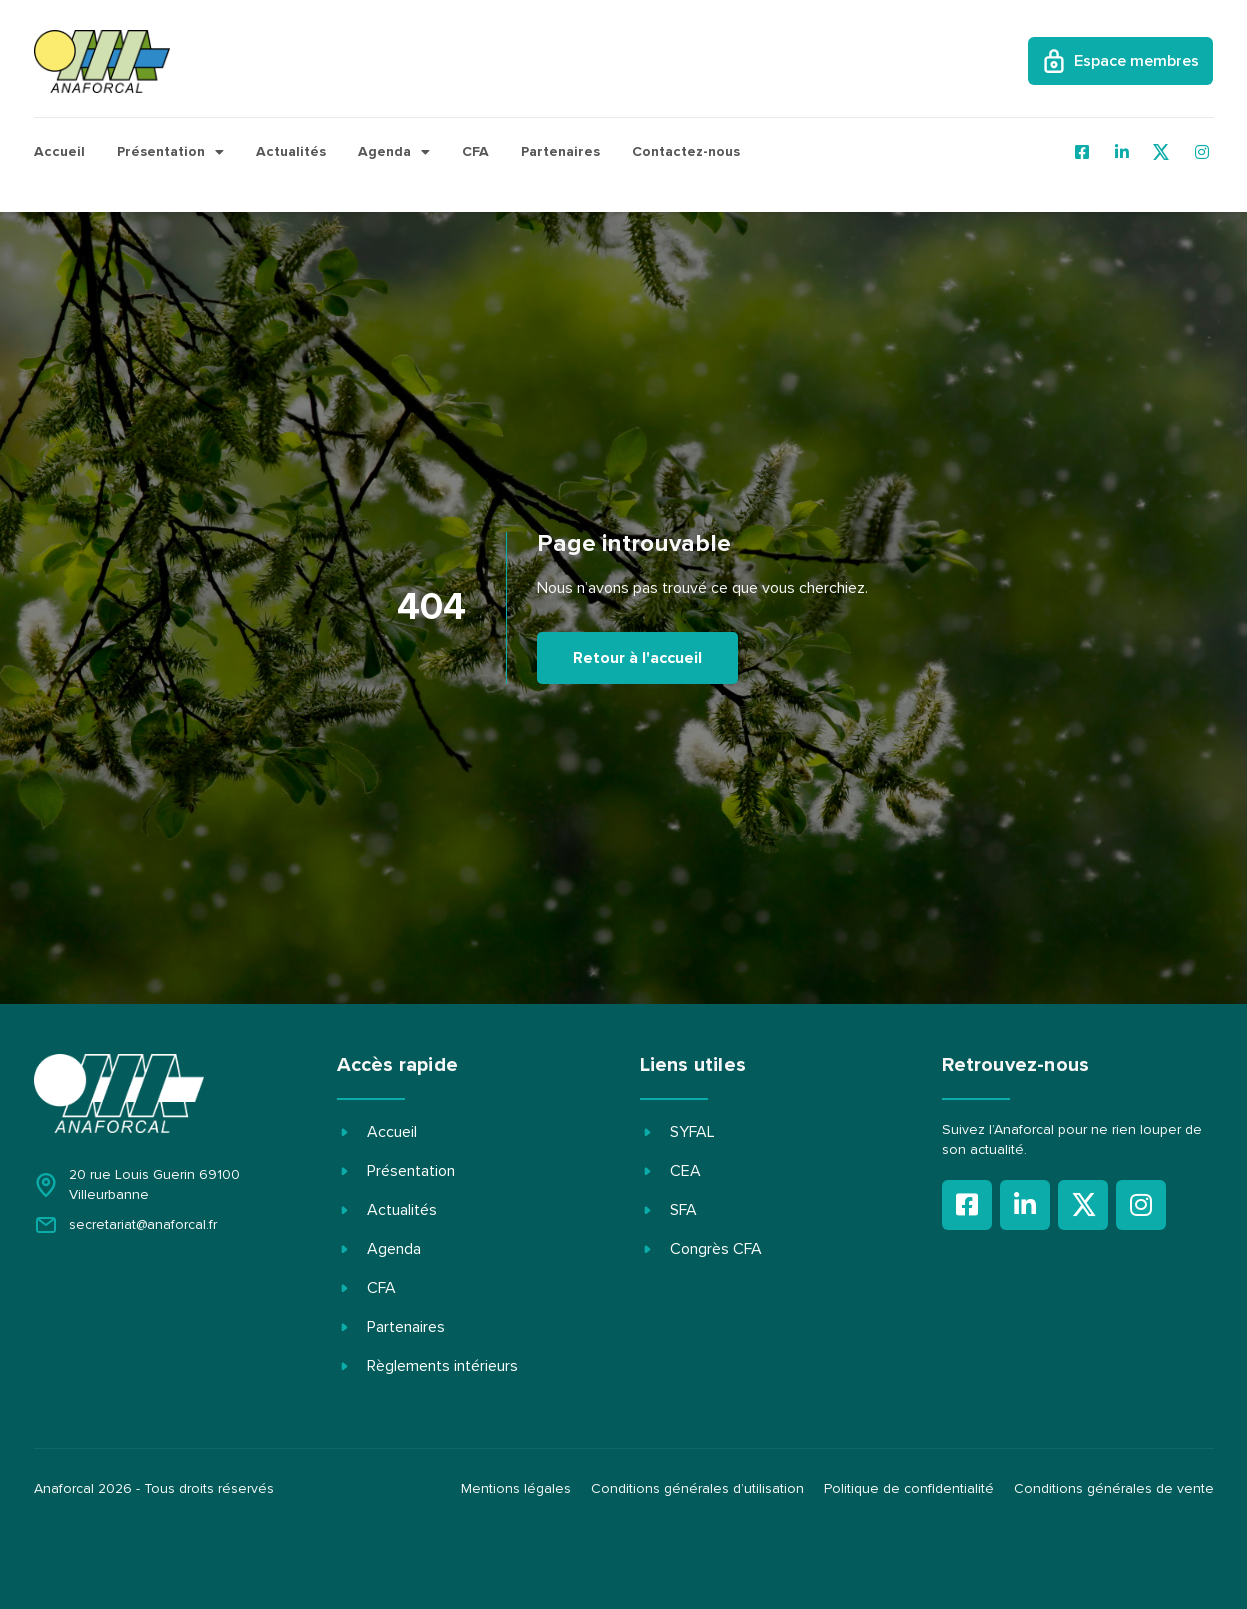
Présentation (170, 152)
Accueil (59, 152)
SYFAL (692, 1132)
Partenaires (560, 152)
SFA (683, 1210)
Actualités (291, 152)
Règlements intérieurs (442, 1366)
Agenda (394, 152)
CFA (475, 152)
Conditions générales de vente (1114, 1489)
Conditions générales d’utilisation (697, 1489)
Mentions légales (516, 1489)
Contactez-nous (686, 152)
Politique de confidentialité (909, 1489)
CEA (685, 1171)
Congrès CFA (716, 1249)
